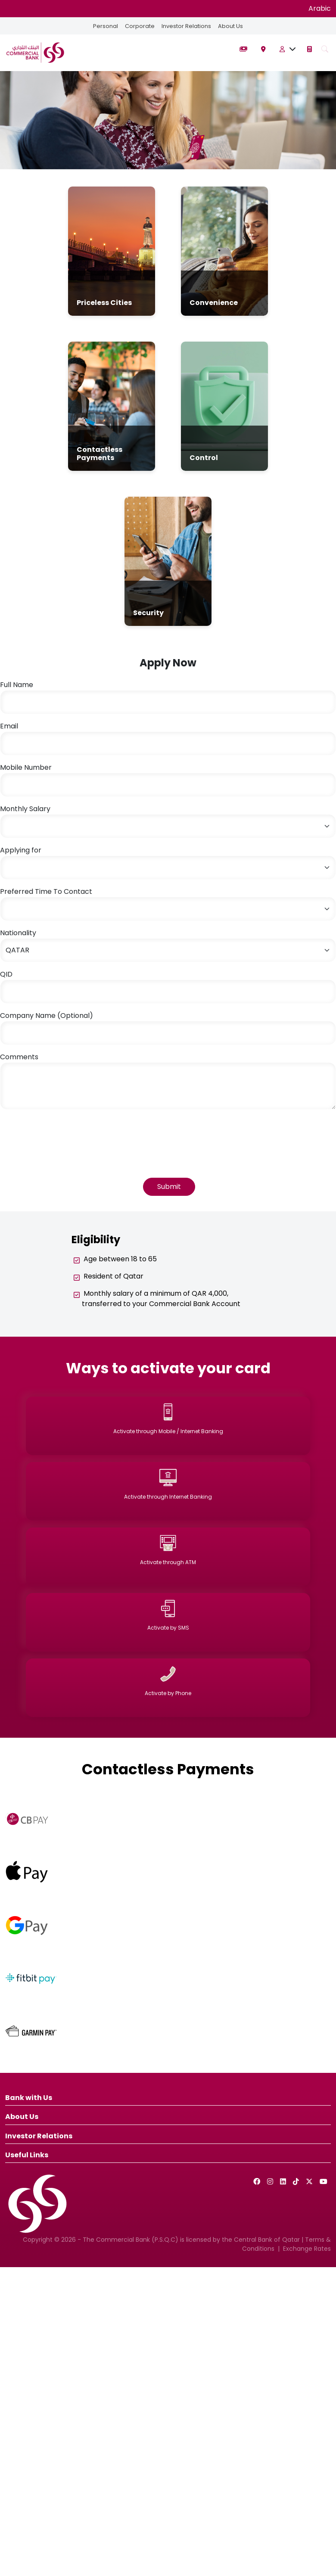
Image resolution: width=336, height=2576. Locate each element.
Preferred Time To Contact (46, 891)
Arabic (319, 8)
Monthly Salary (25, 809)
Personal (105, 26)
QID (6, 974)
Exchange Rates (307, 2248)
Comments (19, 1057)
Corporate (140, 26)
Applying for (20, 850)
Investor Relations (186, 26)
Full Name (16, 685)
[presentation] (65, 1133)
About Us (230, 26)
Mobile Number (26, 767)
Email (9, 726)
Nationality (18, 933)
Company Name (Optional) (46, 1015)
